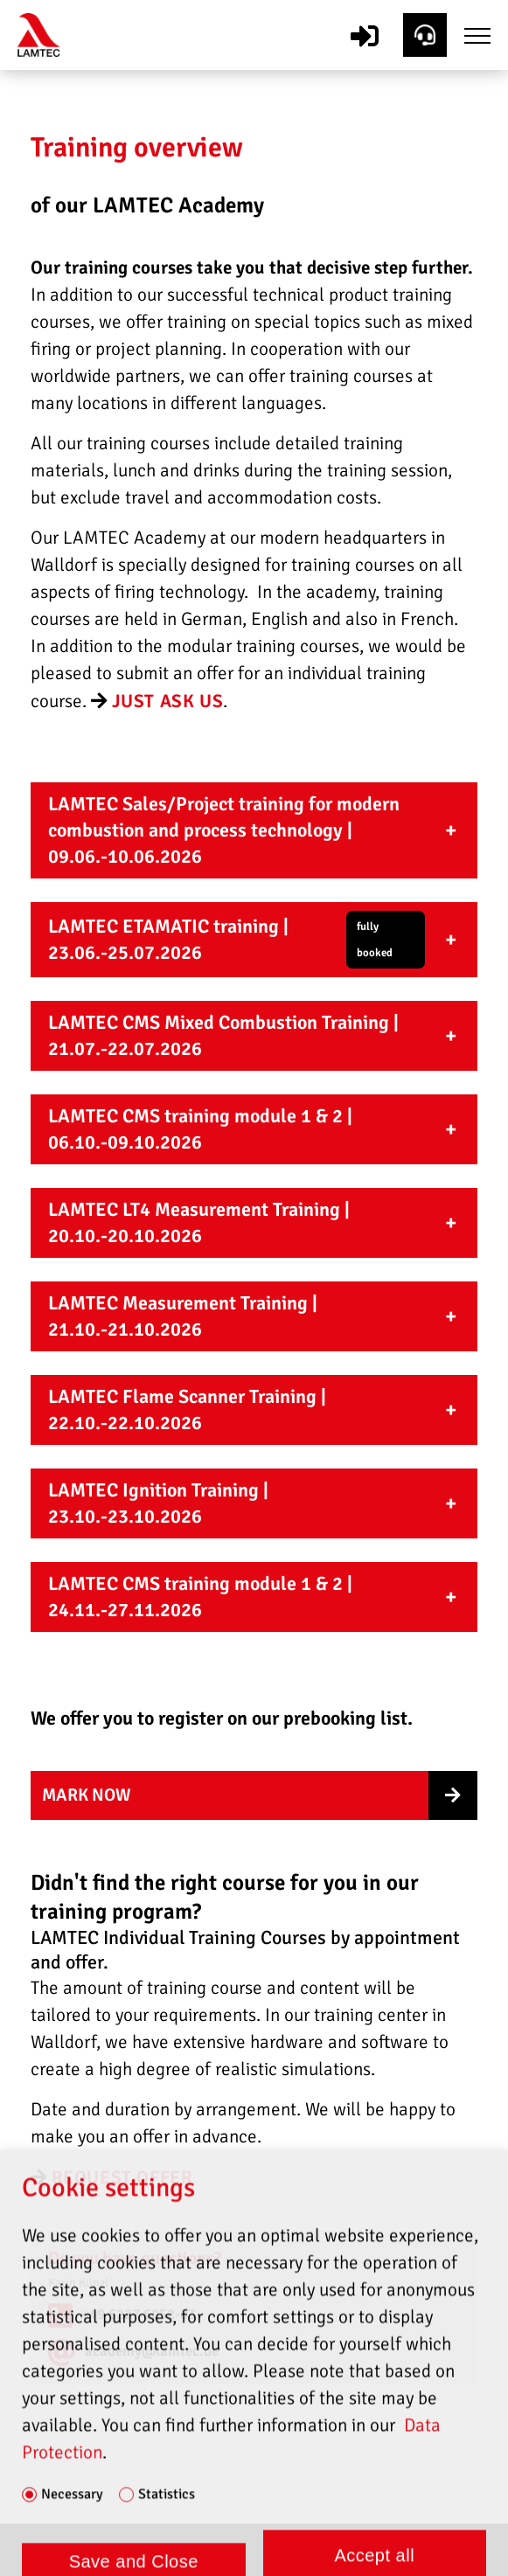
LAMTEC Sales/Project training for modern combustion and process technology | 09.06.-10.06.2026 (224, 830)
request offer (122, 2177)
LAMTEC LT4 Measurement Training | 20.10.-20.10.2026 (199, 1222)
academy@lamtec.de (152, 2351)
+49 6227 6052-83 (138, 2314)
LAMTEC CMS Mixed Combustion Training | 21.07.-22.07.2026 (223, 1035)
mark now (86, 1795)
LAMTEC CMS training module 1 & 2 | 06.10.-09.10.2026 (200, 1129)
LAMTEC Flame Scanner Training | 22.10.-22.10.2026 (187, 1409)
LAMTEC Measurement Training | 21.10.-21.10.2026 (182, 1316)
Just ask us (168, 701)
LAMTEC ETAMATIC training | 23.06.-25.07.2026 (236, 940)
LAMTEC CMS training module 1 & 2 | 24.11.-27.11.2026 (200, 1596)
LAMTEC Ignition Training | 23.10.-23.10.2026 (158, 1503)
